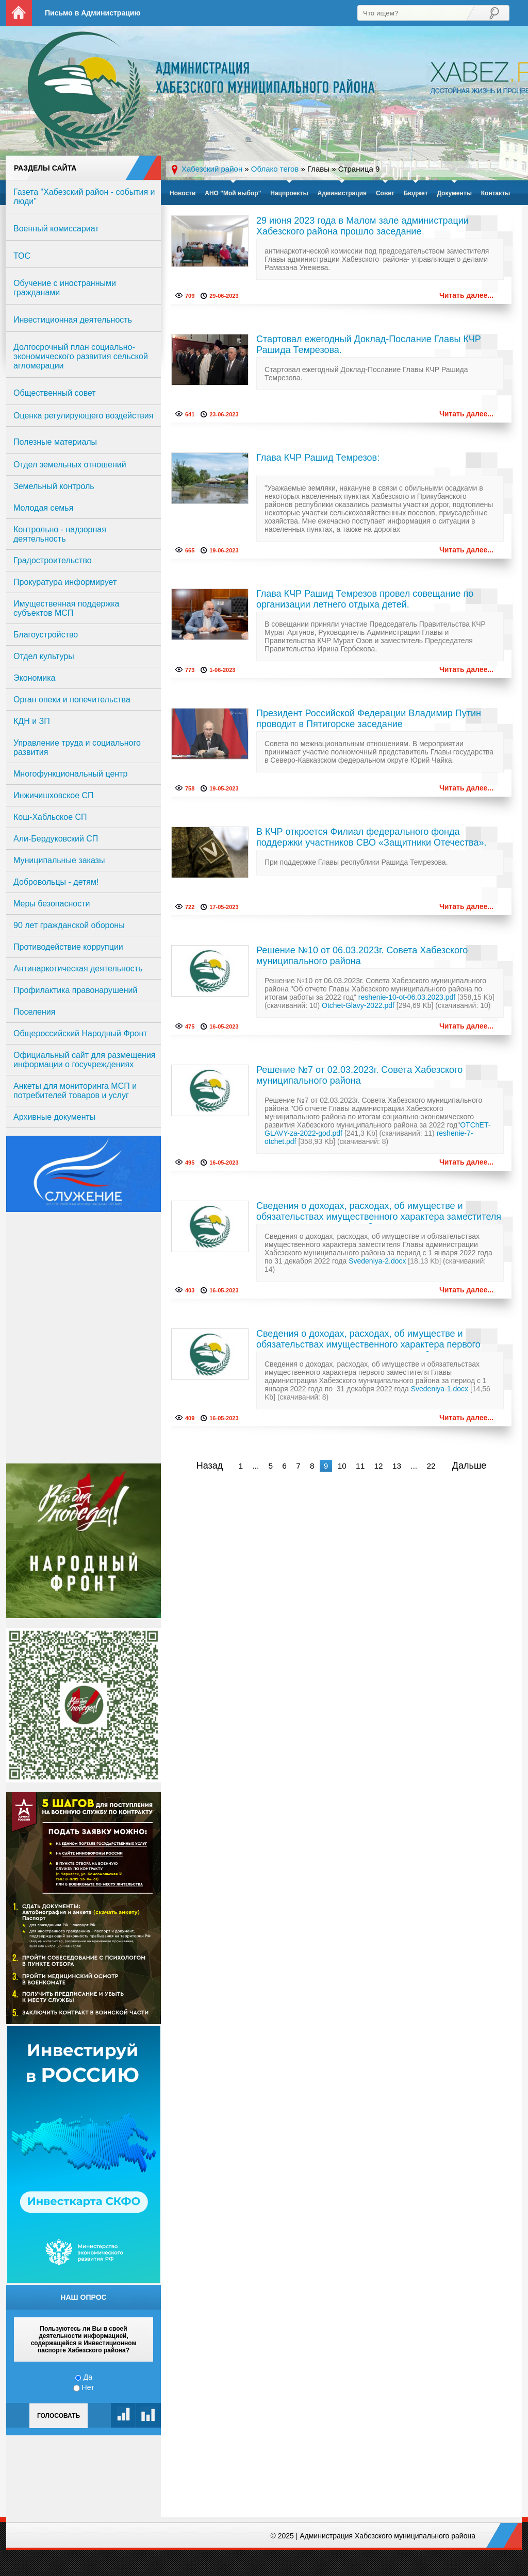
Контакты (495, 193)
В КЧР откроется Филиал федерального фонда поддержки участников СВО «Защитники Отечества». (371, 837)
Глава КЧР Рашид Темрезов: (318, 457)
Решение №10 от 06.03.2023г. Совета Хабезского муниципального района (362, 955)
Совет (385, 193)
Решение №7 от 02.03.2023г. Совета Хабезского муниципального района (359, 1075)
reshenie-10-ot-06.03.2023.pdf (406, 997)
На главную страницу (19, 13)
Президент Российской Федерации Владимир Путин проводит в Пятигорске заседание (368, 718)
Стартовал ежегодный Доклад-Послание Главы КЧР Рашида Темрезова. (368, 344)
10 (342, 1465)
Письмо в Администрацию (92, 13)
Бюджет (415, 193)
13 (396, 1465)
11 (360, 1465)
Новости (182, 193)
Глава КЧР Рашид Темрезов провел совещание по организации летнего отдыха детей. (364, 599)
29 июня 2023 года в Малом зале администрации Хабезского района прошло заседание (362, 226)
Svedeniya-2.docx (377, 1261)
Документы (454, 193)
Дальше (469, 1465)
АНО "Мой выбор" (233, 193)
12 (378, 1465)
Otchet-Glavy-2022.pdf (358, 1005)
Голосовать (58, 2415)
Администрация (342, 193)
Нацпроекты (289, 193)
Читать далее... (466, 295)
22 (430, 1465)
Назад (209, 1465)
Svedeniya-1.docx (439, 1389)
